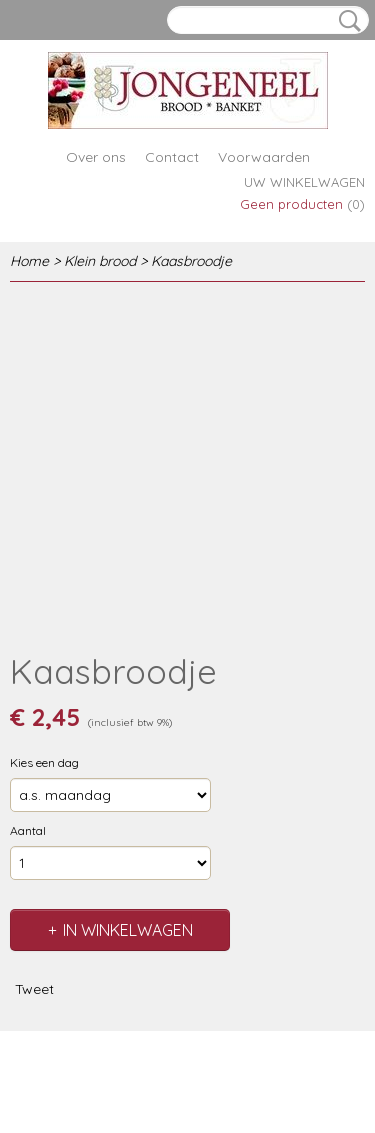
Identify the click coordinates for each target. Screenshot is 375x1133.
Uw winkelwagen (304, 182)
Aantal (28, 830)
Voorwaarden (264, 157)
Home (29, 261)
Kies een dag (44, 762)
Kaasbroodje (191, 261)
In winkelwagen (128, 930)
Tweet (34, 989)
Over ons (96, 157)
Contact (172, 157)
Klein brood (100, 261)
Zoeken (346, 21)
